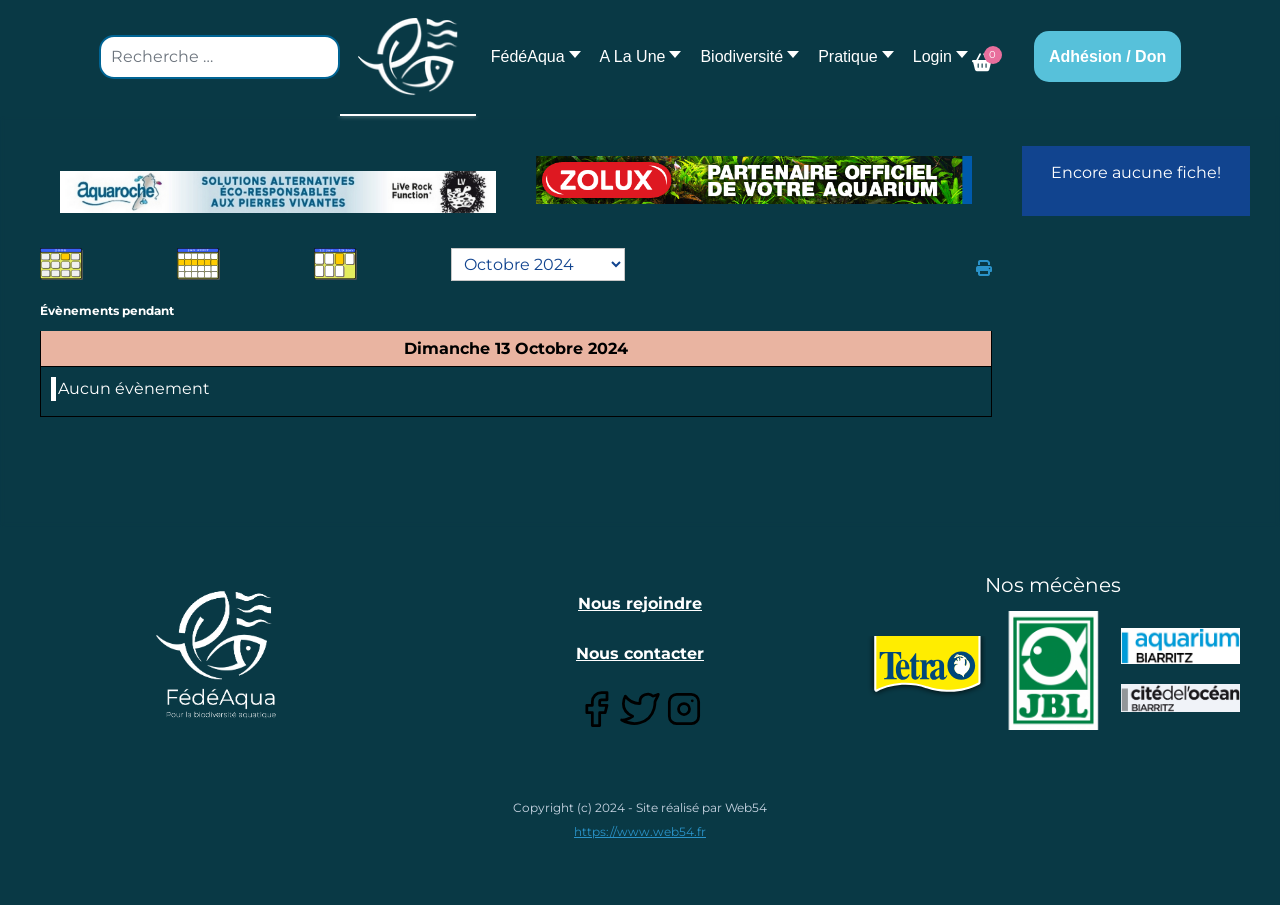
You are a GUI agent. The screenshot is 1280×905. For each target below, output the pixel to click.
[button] (635, 56)
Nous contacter (640, 653)
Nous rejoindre (640, 603)
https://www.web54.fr (640, 831)
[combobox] (219, 57)
